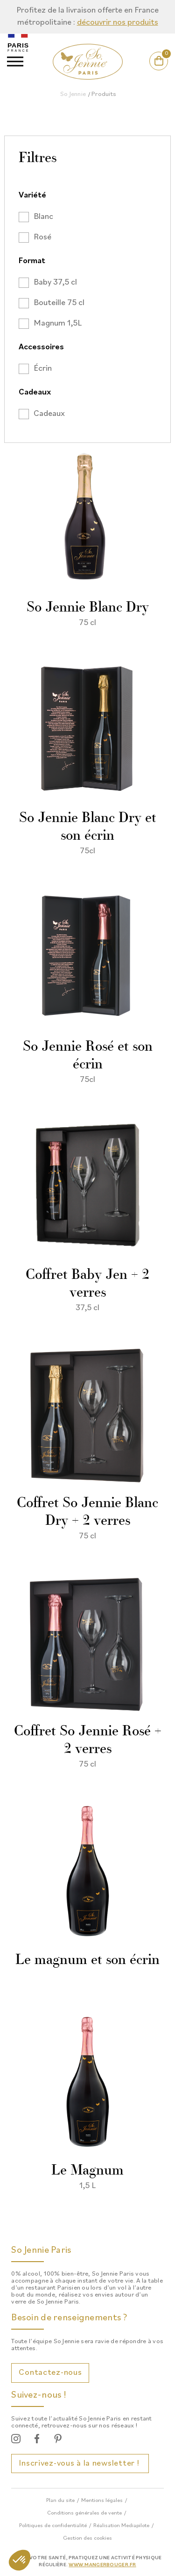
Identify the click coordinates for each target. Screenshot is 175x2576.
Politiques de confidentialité (53, 2525)
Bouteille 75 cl (59, 303)
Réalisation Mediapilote (121, 2525)
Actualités (101, 70)
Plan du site (60, 2500)
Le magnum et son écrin (87, 1961)
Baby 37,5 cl (55, 282)
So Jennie (73, 94)
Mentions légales (102, 2500)
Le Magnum (87, 2171)
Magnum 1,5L (58, 323)
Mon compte (148, 70)
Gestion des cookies (87, 2538)
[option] (87, 17)
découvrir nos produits (117, 22)
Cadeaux (49, 413)
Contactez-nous (50, 2372)
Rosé (42, 237)
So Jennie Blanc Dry (88, 608)
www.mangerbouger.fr (102, 2565)
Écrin (43, 368)
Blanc (43, 216)
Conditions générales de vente (84, 2513)
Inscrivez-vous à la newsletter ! (80, 2463)
